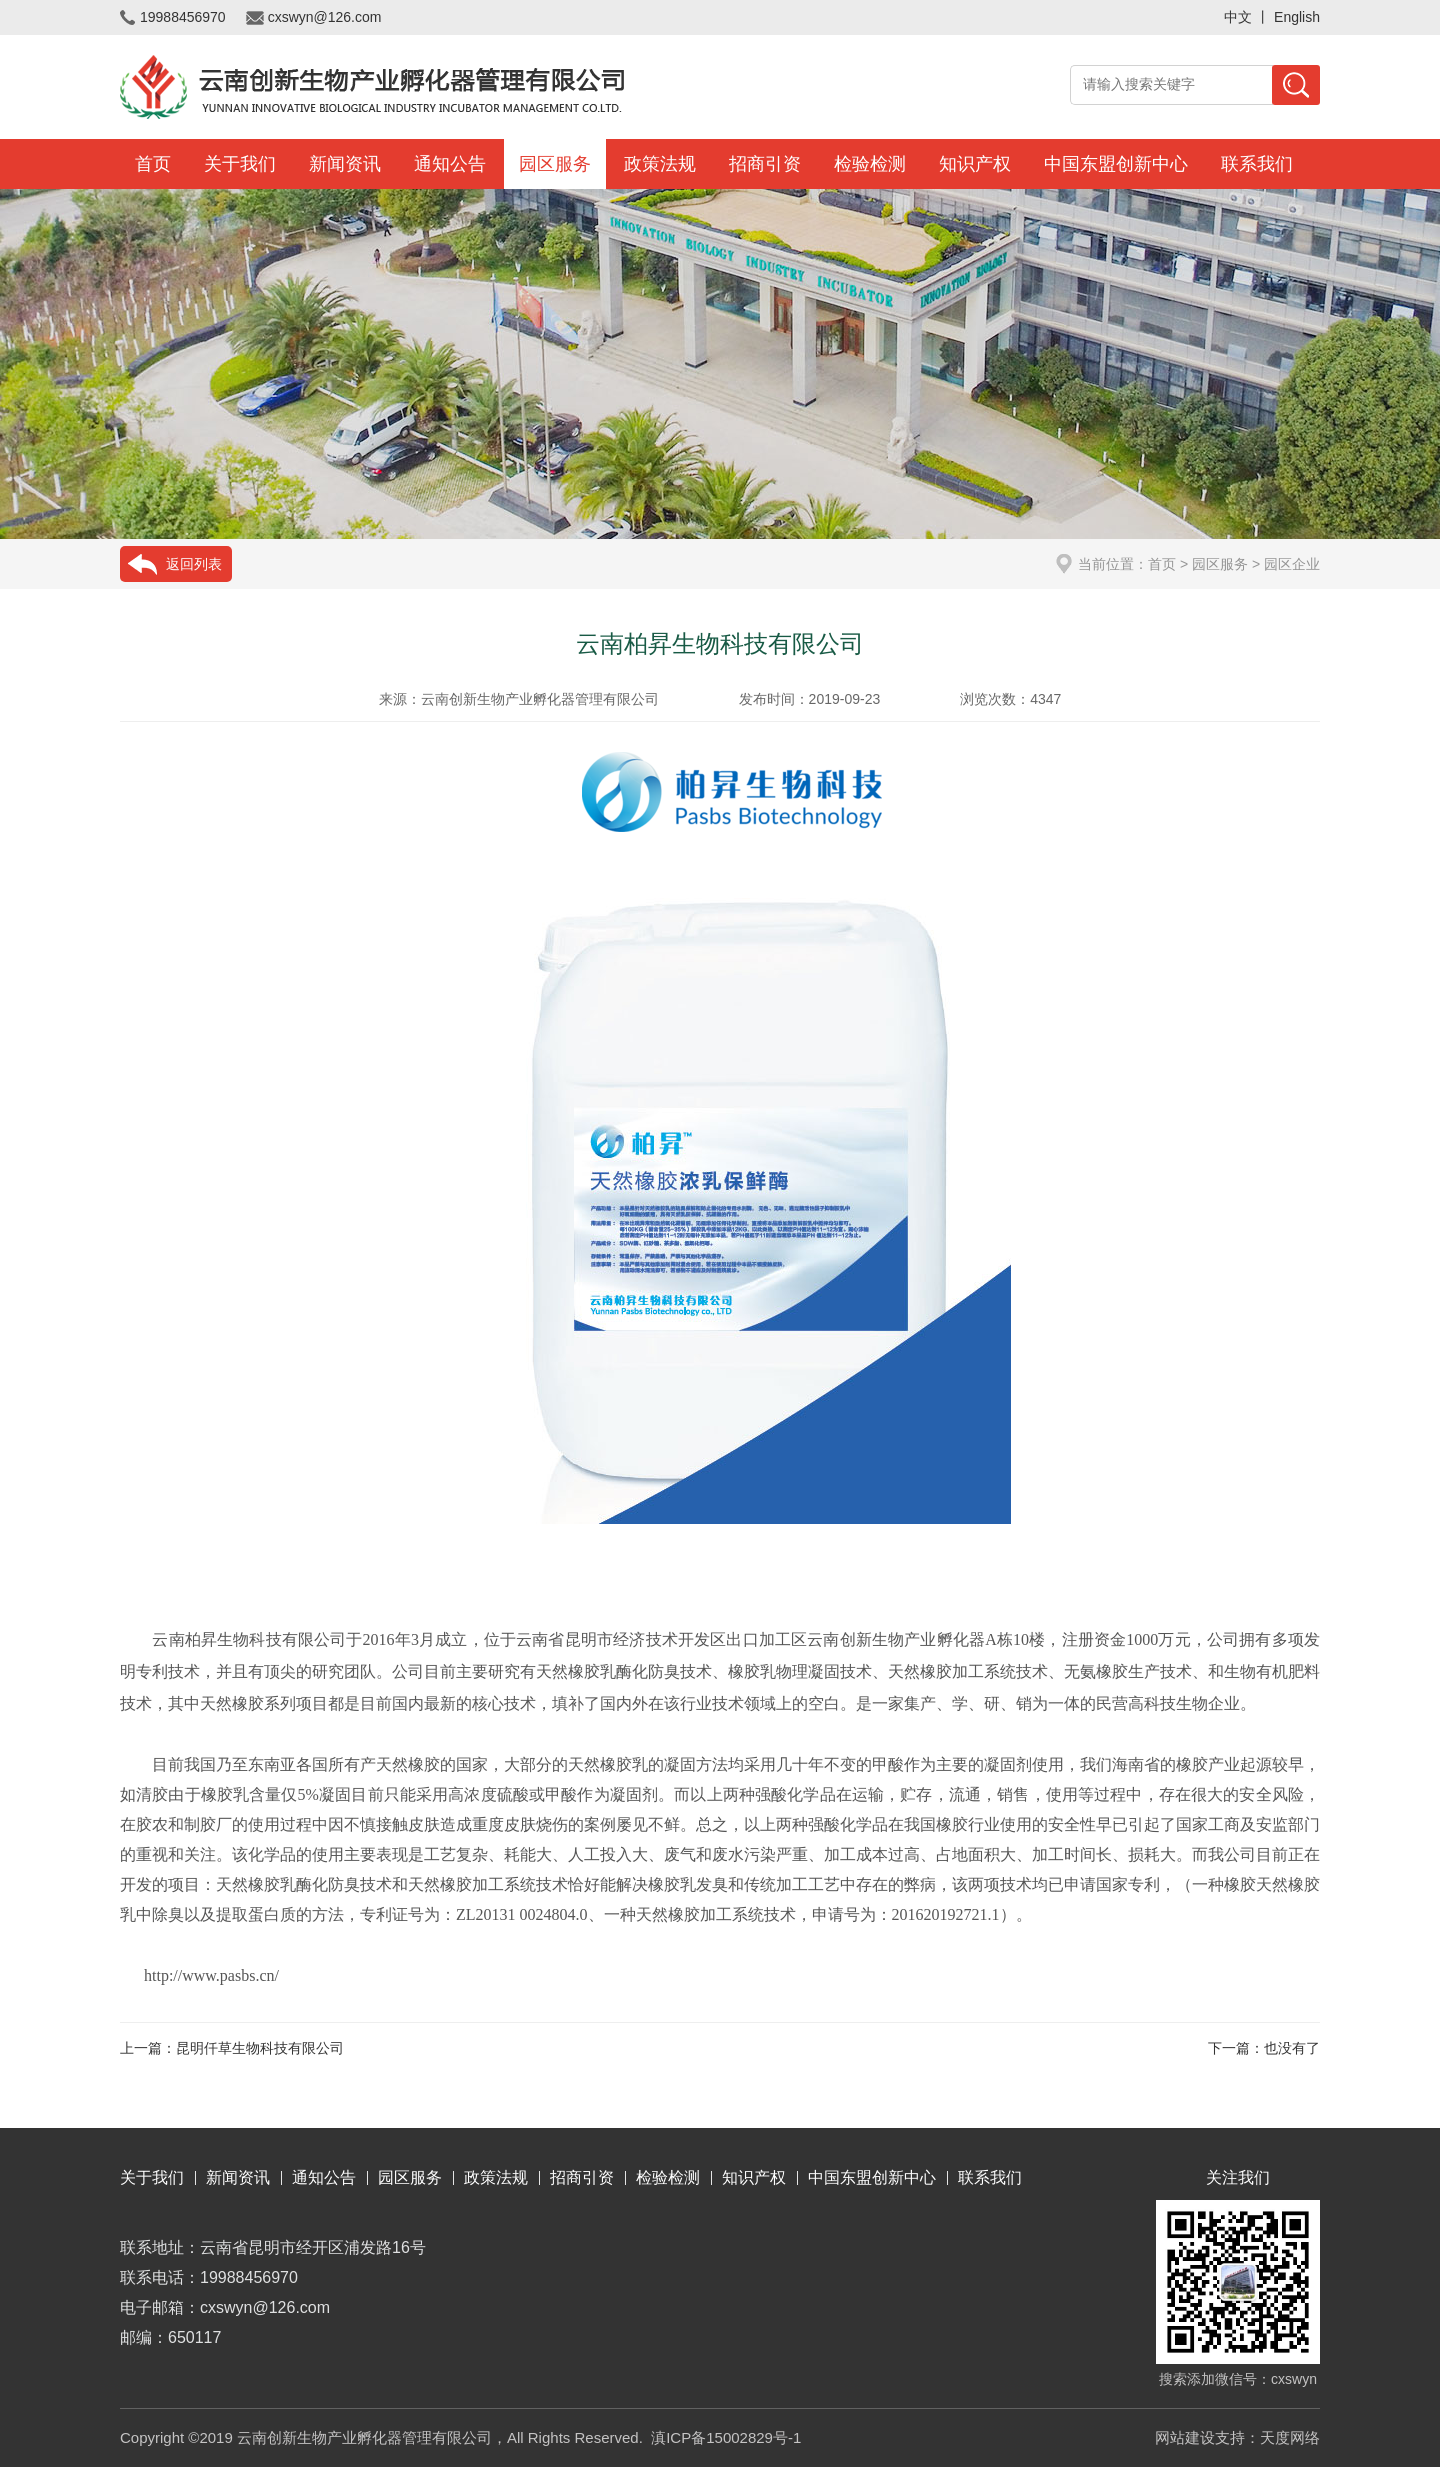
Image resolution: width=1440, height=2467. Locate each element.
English (1297, 17)
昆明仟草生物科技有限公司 (260, 2048)
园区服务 (555, 164)
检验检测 (870, 164)
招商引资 (765, 164)
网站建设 (1185, 2437)
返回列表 (194, 564)
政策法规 (660, 164)
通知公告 (450, 164)
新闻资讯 (345, 164)
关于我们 (240, 164)
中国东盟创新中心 (1116, 164)
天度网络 (1290, 2437)
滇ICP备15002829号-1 (726, 2437)
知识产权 (975, 164)
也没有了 (1292, 2048)
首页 (153, 164)
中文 (1238, 17)
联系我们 (1257, 164)
